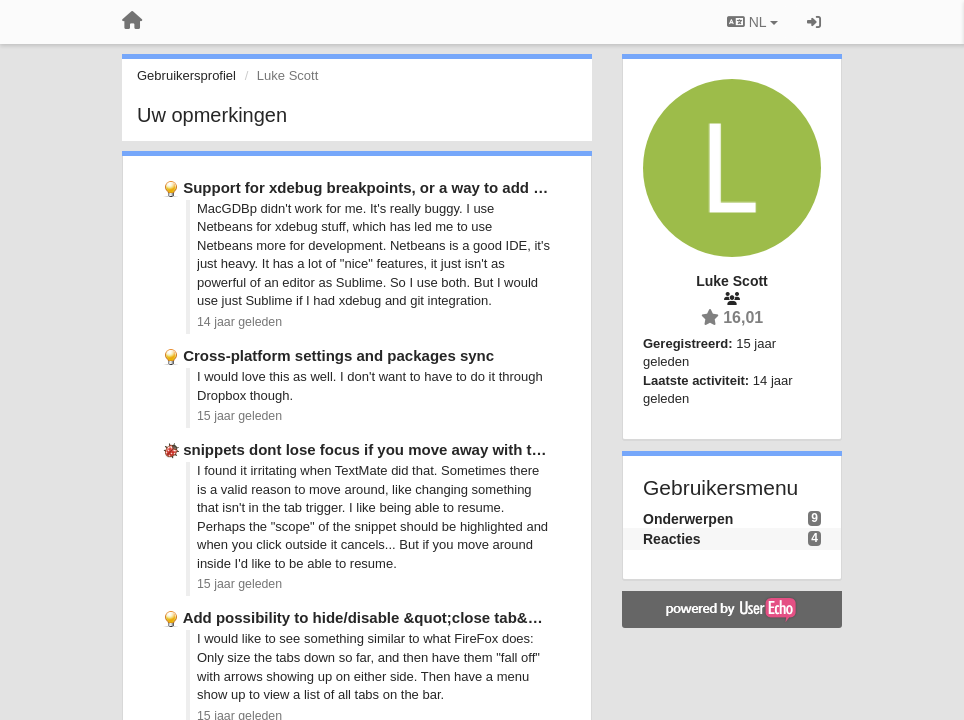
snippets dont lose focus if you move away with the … (375, 449)
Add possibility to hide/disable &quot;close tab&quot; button (399, 617)
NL (752, 22)
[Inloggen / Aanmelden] (814, 22)
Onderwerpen (688, 519)
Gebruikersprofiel (186, 75)
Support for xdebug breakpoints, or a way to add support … (395, 187)
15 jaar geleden (239, 416)
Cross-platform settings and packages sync (338, 355)
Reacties (672, 539)
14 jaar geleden (239, 322)
